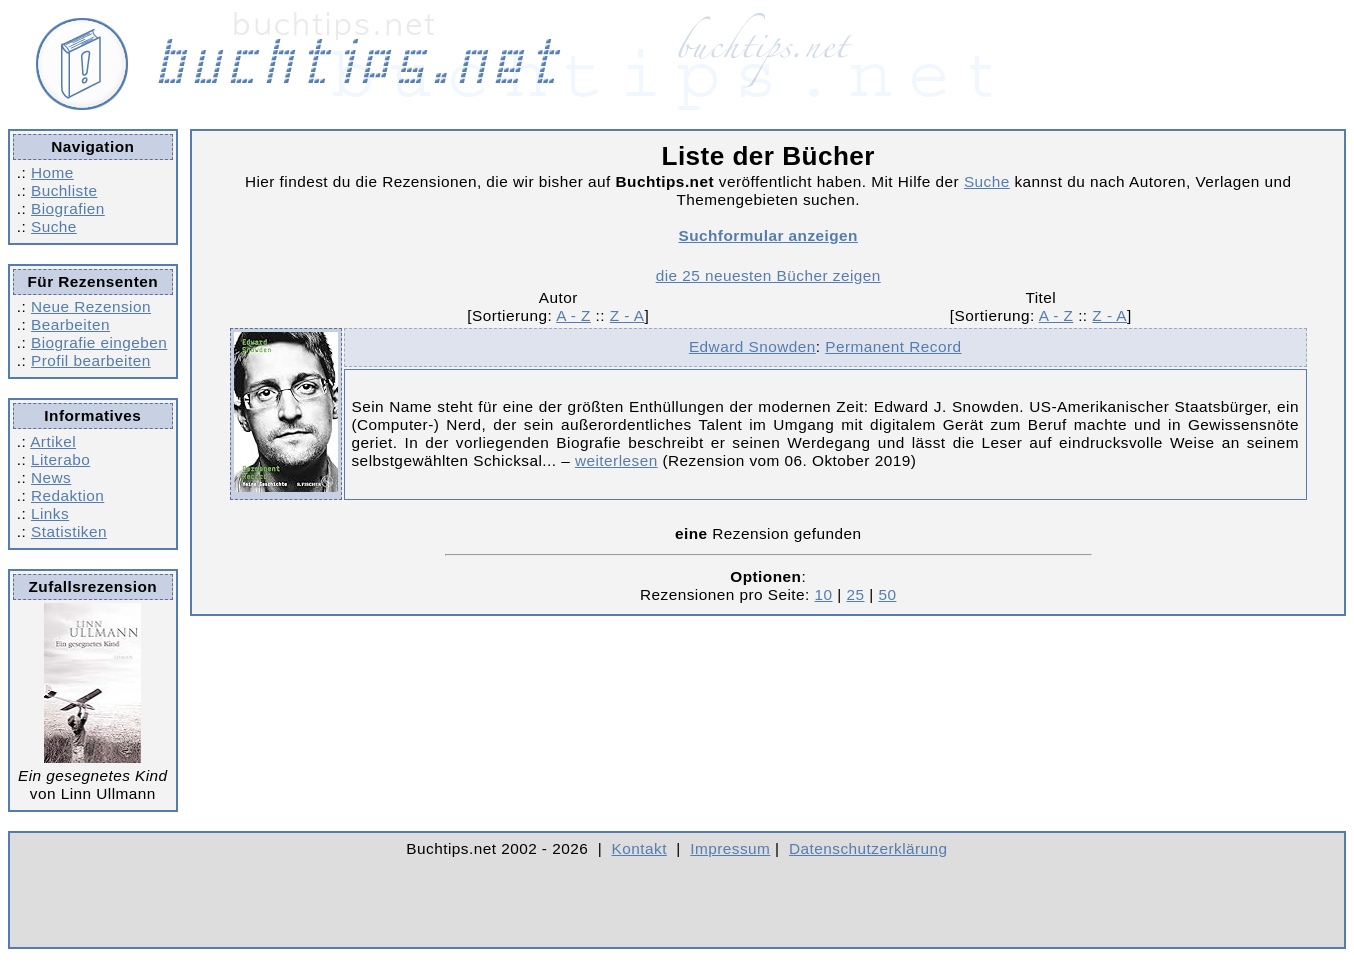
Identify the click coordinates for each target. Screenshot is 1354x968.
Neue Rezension (91, 306)
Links (50, 513)
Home (52, 172)
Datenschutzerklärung (868, 848)
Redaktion (67, 495)
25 (855, 594)
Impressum (730, 848)
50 (887, 594)
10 (824, 594)
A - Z (573, 315)
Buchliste (64, 190)
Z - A (627, 315)
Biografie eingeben (99, 342)
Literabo (60, 459)
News (51, 477)
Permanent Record (893, 346)
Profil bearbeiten (91, 360)
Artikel (53, 441)
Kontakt (639, 848)
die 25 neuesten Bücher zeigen (768, 275)
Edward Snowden (752, 346)
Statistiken (69, 531)
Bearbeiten (70, 324)
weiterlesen (616, 460)
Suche (54, 226)
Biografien (68, 208)
